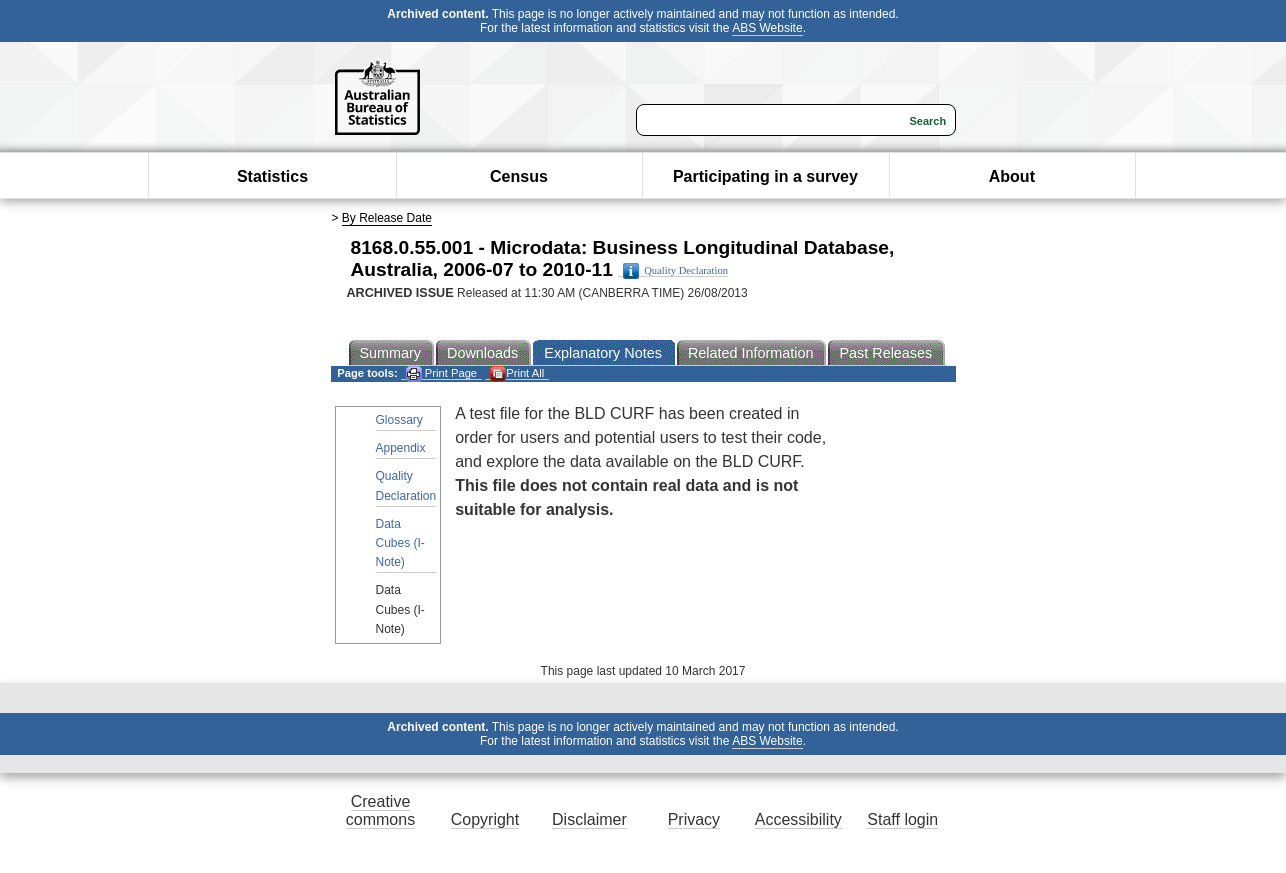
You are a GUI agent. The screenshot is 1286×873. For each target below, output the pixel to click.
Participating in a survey (765, 176)
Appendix (401, 448)
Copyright (485, 819)
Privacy (694, 819)
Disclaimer (589, 819)
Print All (517, 373)
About (1012, 176)
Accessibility (798, 819)
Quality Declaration (675, 271)
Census (519, 176)
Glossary (399, 420)
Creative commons (380, 810)
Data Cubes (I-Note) (400, 543)
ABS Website (767, 28)
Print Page (441, 373)
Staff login (902, 819)
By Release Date (387, 218)
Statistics (272, 176)
